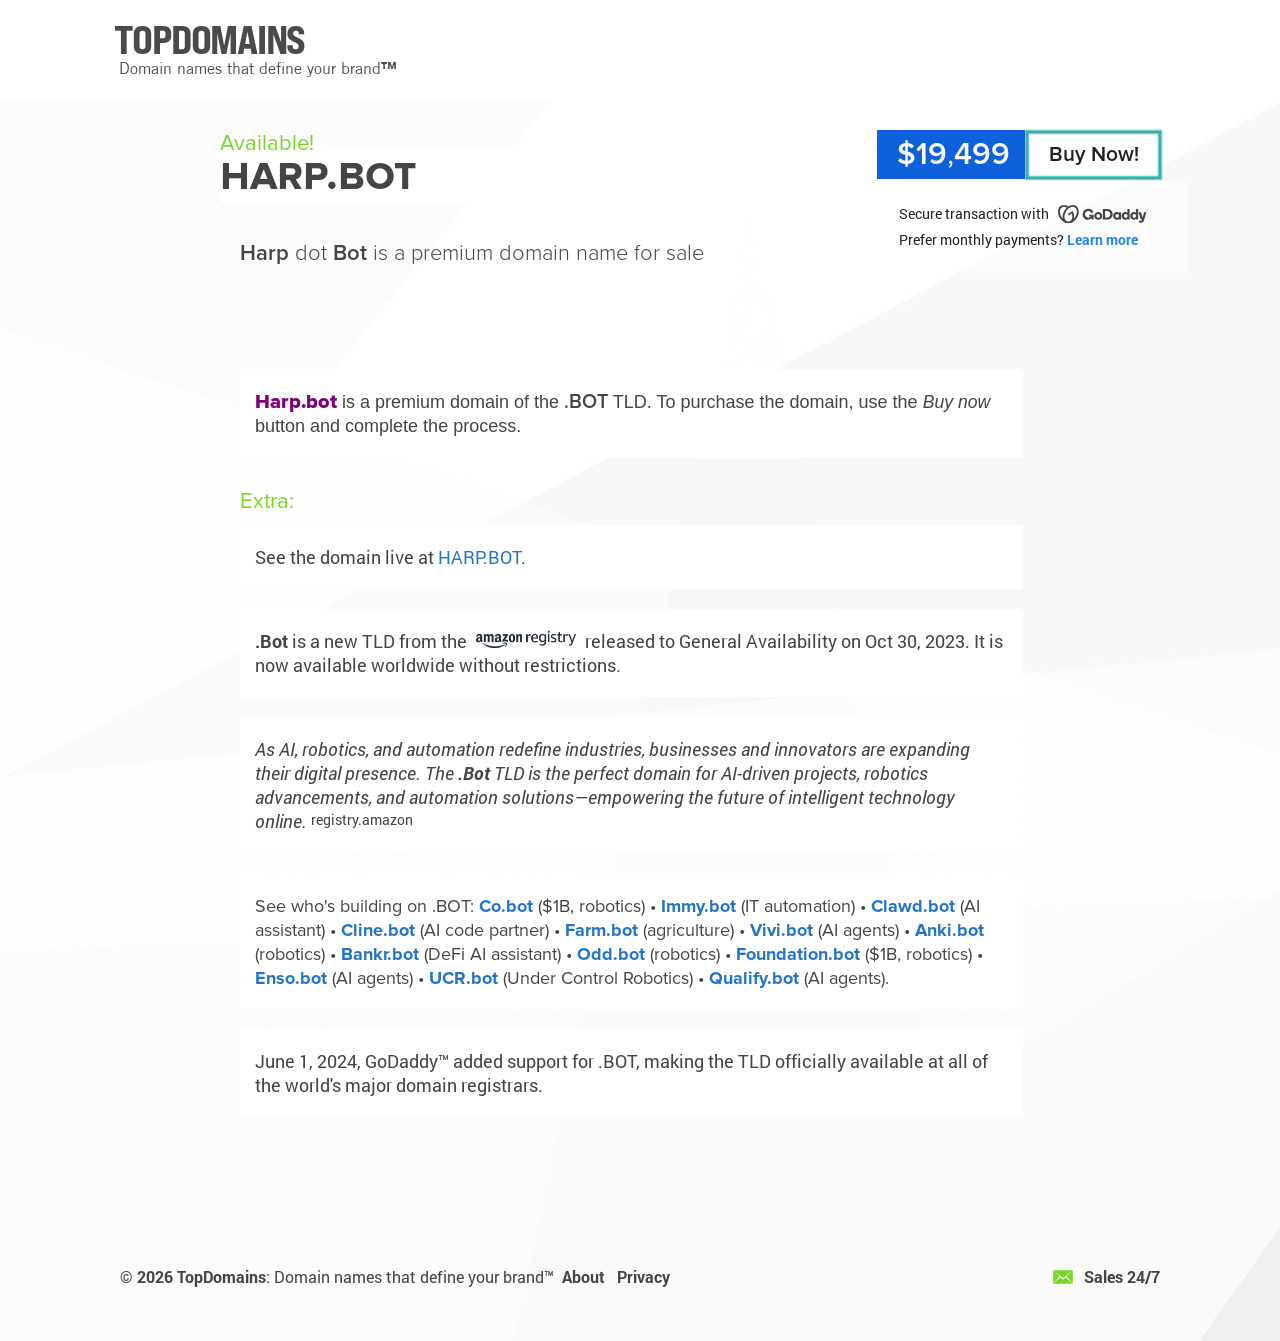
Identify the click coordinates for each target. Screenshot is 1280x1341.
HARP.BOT (479, 557)
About (583, 1276)
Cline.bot (378, 930)
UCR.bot (463, 978)
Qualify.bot (754, 978)
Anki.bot (949, 930)
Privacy (643, 1276)
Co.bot (506, 906)
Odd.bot (611, 954)
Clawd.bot (913, 906)
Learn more (1102, 239)
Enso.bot (291, 978)
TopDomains (221, 1276)
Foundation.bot (798, 954)
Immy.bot (698, 906)
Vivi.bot (781, 930)
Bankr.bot (380, 954)
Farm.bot (601, 930)
